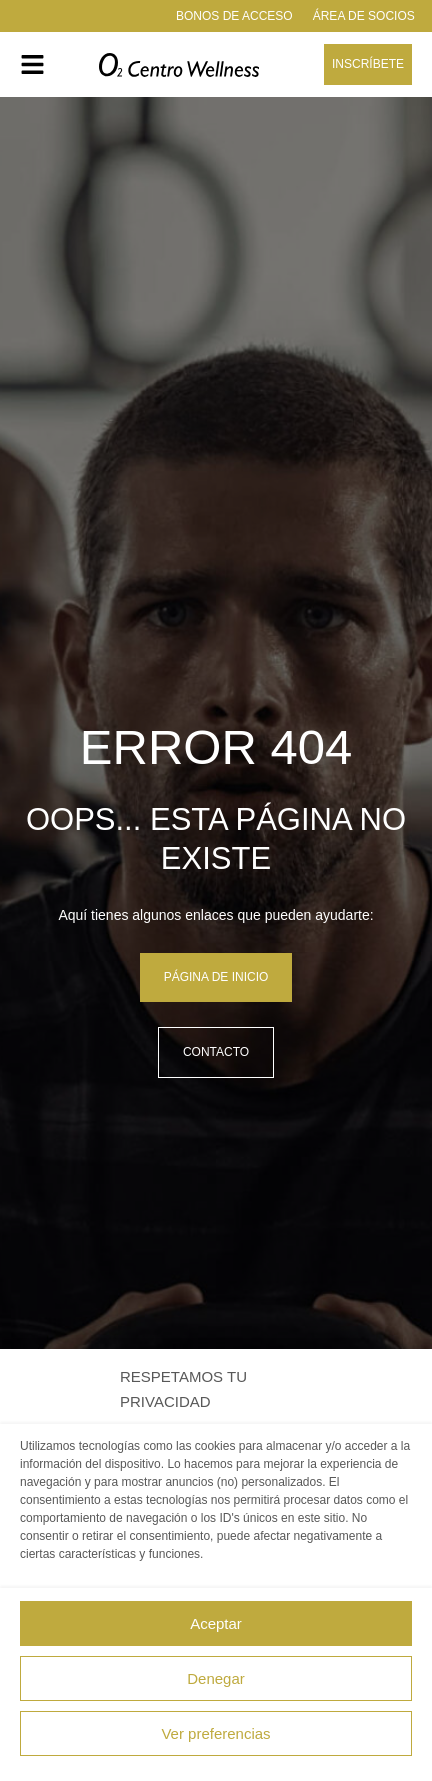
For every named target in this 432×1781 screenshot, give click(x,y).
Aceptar (216, 1623)
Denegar (216, 1678)
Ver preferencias (215, 1733)
